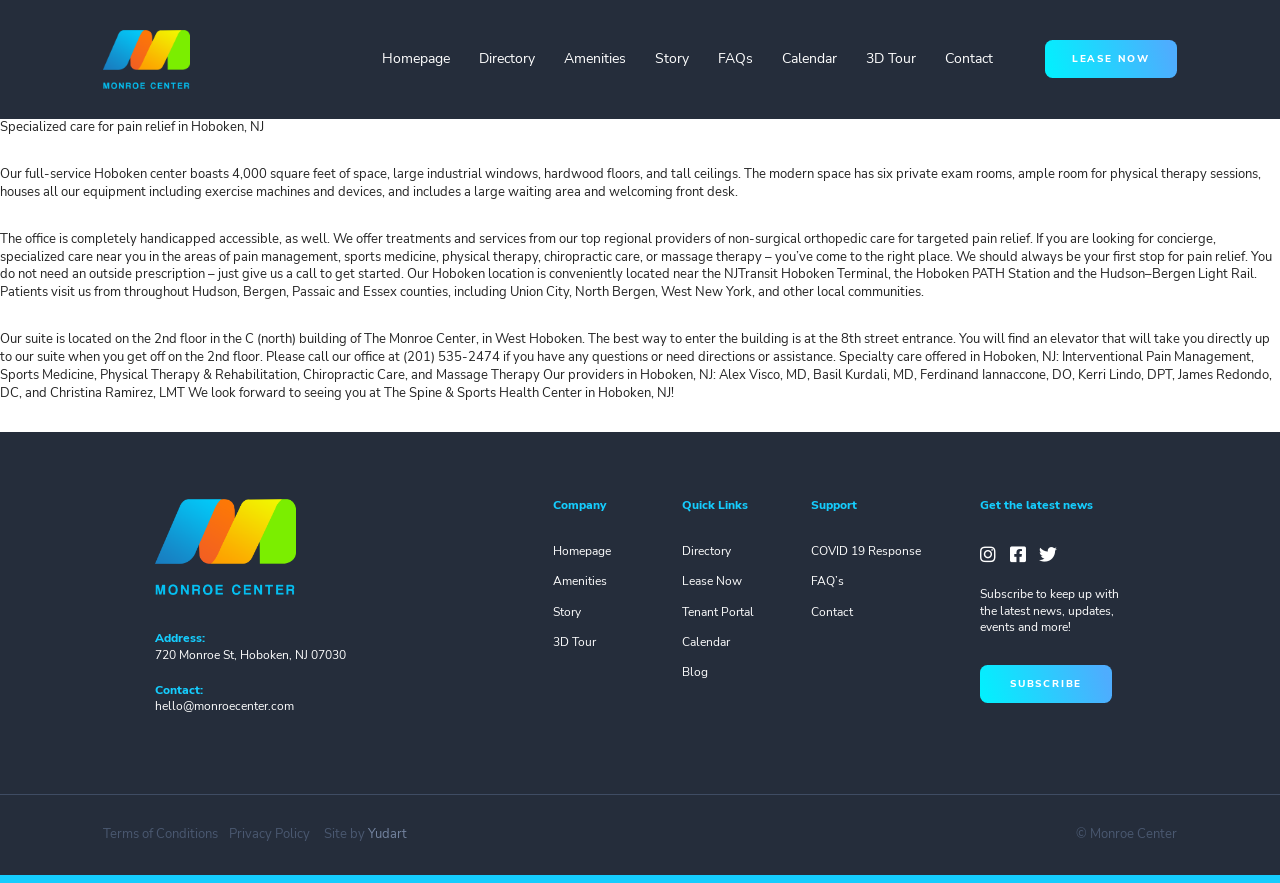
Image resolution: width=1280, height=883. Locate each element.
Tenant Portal (718, 612)
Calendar (809, 58)
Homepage (416, 58)
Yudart (387, 834)
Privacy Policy (269, 834)
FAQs (735, 58)
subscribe (1046, 683)
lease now (1111, 58)
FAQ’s (827, 581)
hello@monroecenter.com (224, 706)
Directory (507, 58)
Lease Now (712, 581)
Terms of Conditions (160, 834)
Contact (969, 58)
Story (672, 58)
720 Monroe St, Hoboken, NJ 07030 (250, 655)
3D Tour (891, 58)
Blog (695, 672)
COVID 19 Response (866, 551)
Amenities (595, 58)
